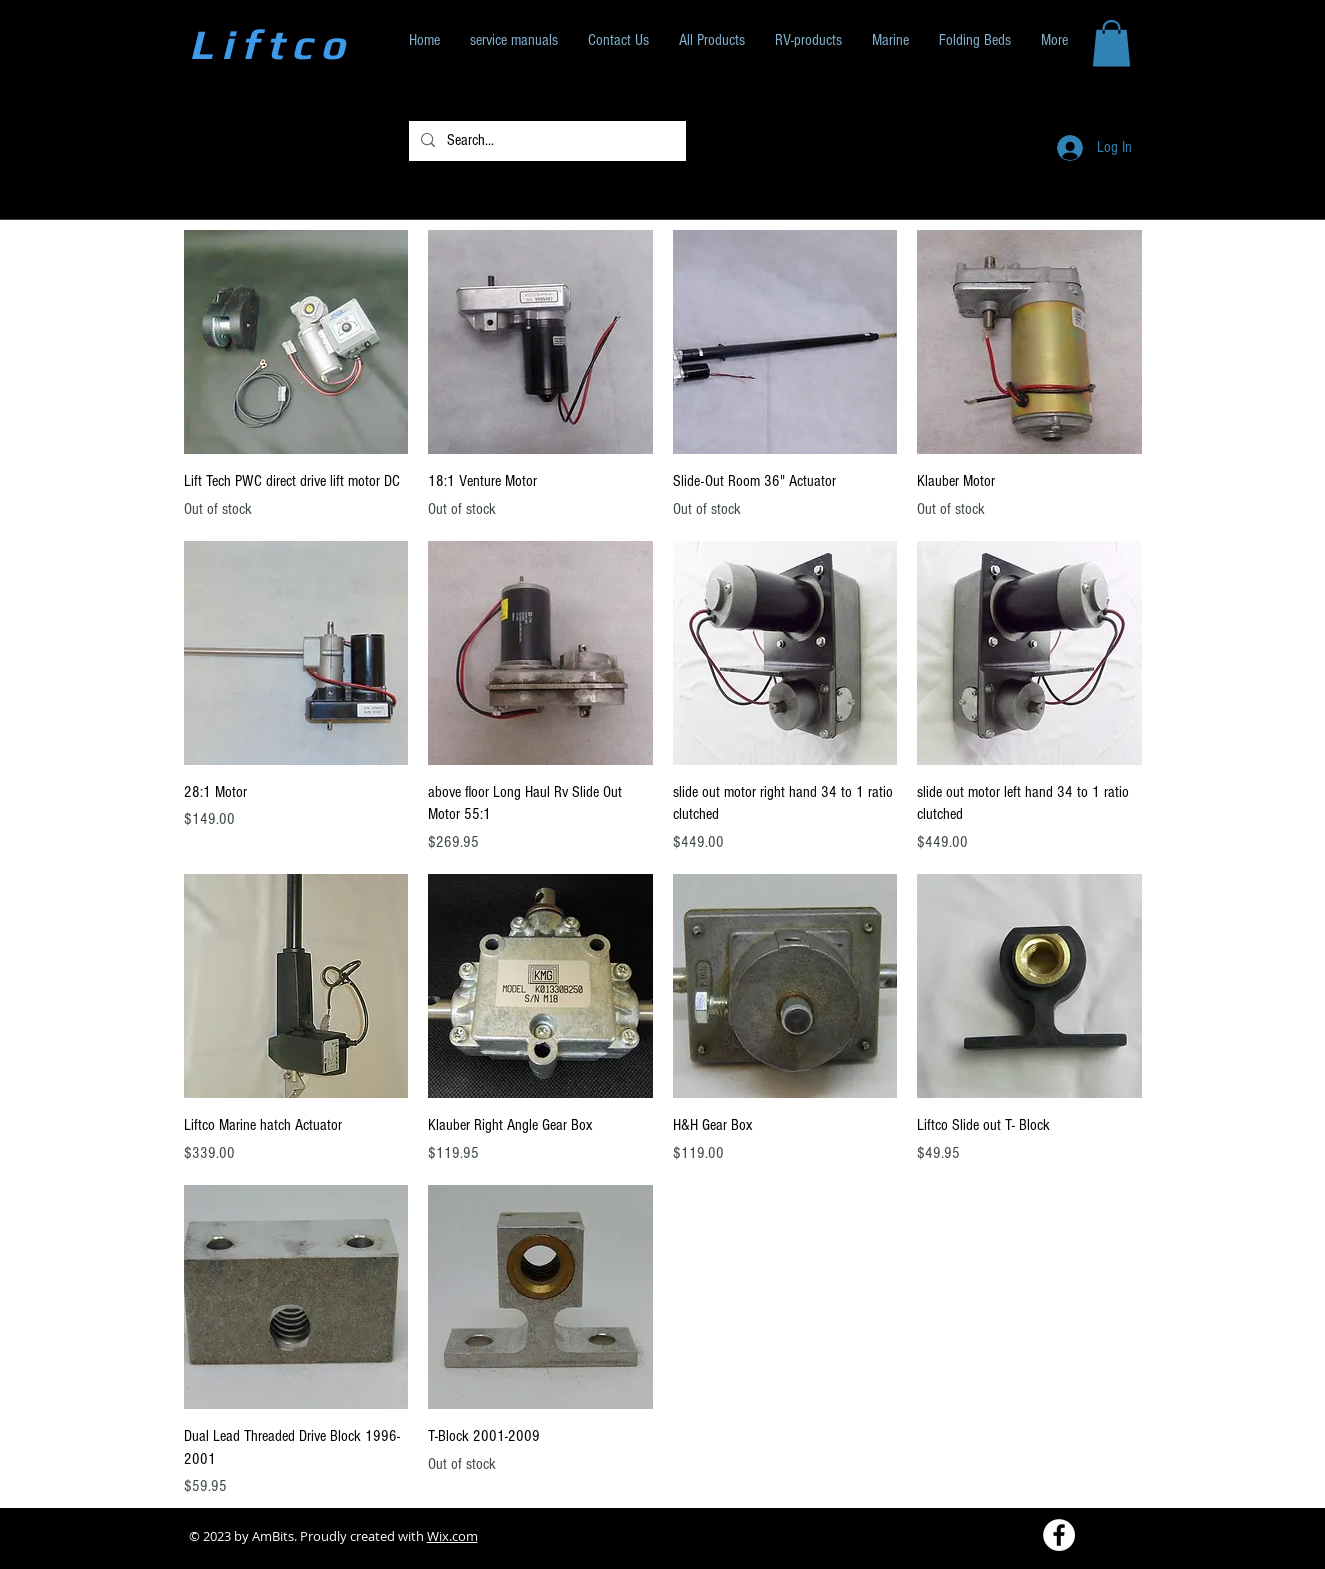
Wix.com (452, 1536)
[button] (1111, 43)
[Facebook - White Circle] (1059, 1535)
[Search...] (545, 141)
